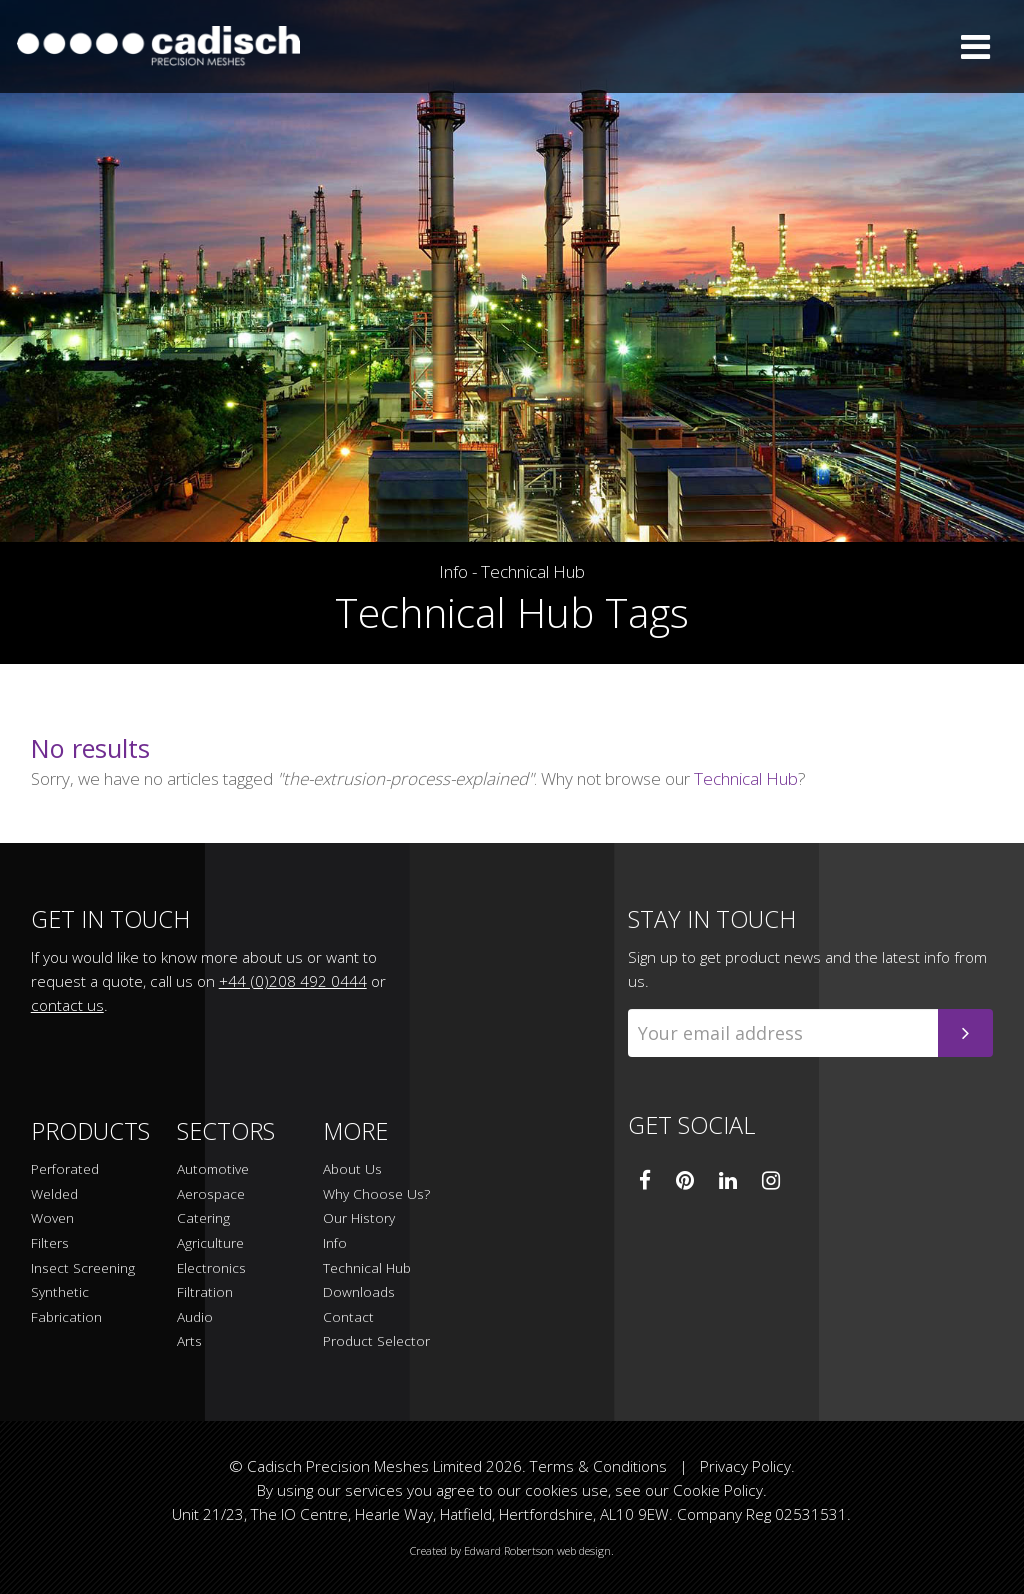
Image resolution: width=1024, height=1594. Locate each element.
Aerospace (211, 1194)
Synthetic (60, 1292)
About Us (352, 1169)
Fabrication (66, 1317)
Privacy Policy (745, 1466)
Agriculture (210, 1243)
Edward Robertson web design (537, 1550)
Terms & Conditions (598, 1466)
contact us (67, 1005)
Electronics (211, 1268)
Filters (50, 1243)
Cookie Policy (718, 1490)
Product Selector (376, 1341)
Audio (195, 1317)
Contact (348, 1317)
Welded (54, 1194)
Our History (359, 1218)
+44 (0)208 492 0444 (293, 981)
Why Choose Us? (376, 1194)
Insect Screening (83, 1268)
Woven (52, 1218)
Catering (203, 1218)
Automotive (213, 1169)
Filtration (205, 1292)
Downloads (359, 1292)
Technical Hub (533, 572)
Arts (189, 1341)
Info (453, 572)
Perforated (65, 1169)
